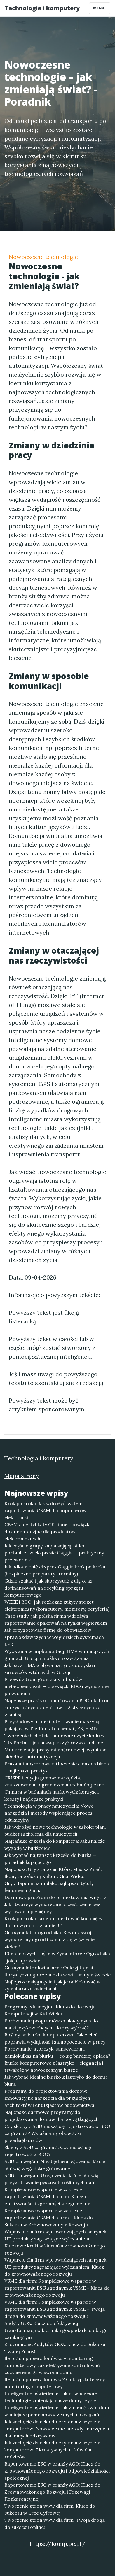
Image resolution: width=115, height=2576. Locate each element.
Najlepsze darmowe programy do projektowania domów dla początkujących (51, 2115)
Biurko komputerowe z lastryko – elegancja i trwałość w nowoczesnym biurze (53, 2066)
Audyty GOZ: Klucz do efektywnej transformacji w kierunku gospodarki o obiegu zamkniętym (56, 2330)
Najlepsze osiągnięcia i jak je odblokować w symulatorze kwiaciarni (52, 1985)
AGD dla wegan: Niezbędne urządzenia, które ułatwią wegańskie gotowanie (54, 2164)
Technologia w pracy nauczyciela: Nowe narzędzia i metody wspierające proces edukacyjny (48, 1813)
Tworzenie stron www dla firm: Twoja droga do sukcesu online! (54, 2523)
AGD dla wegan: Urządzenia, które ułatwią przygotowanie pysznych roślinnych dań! (51, 2178)
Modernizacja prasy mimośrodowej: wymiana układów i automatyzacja (55, 1753)
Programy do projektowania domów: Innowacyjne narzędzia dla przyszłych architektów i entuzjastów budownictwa (49, 2098)
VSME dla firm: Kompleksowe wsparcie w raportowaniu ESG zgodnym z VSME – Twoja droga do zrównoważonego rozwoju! (54, 2309)
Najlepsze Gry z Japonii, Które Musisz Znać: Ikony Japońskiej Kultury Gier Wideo (53, 1872)
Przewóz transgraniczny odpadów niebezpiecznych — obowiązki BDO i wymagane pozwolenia (56, 1686)
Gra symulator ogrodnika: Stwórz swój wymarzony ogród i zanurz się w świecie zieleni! (49, 1939)
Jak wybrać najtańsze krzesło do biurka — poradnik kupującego (50, 1858)
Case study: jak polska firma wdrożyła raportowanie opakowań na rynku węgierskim (55, 1619)
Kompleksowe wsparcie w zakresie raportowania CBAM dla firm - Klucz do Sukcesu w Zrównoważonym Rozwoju (48, 2218)
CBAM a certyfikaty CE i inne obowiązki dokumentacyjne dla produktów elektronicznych (47, 1531)
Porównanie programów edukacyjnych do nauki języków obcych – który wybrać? (51, 2024)
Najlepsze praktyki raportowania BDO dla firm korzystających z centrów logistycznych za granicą (56, 1707)
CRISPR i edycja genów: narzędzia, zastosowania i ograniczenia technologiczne (54, 1781)
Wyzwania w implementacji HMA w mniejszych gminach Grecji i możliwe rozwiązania (56, 1654)
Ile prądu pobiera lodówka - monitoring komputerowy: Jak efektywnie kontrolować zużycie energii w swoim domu (52, 2365)
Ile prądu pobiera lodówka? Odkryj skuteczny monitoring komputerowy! (54, 2382)
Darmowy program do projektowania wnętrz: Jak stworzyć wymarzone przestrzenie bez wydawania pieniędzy (55, 1904)
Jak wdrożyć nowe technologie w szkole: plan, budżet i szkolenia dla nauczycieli (55, 1830)
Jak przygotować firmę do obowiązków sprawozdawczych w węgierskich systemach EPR (54, 1637)
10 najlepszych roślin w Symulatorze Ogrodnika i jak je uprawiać (57, 1957)
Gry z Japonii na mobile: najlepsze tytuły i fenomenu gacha (50, 1886)
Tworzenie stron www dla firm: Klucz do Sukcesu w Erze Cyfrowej (49, 2509)
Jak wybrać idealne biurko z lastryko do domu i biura (55, 2080)
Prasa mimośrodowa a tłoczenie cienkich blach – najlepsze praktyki (56, 1767)
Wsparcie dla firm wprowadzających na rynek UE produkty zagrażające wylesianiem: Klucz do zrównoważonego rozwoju (55, 2267)
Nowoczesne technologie (43, 257)
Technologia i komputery (42, 8)
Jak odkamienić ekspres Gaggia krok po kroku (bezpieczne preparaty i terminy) (54, 1570)
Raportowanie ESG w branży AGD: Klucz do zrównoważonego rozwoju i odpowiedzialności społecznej (57, 2471)
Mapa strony (21, 1475)
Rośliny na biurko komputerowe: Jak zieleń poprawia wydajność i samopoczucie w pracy (54, 2038)
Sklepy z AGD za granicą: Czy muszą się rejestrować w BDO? (47, 2150)
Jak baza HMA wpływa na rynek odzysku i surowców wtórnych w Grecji (49, 1668)
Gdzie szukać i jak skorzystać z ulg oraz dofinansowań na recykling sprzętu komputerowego (48, 1588)
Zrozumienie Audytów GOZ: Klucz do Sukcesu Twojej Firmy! (54, 2347)
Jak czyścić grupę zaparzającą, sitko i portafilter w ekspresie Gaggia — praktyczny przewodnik (54, 1553)
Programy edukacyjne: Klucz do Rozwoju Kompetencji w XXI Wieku (49, 2010)
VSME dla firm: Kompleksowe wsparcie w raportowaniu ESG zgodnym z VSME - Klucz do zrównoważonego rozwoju (57, 2288)
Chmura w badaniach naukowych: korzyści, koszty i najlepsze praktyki (51, 1795)
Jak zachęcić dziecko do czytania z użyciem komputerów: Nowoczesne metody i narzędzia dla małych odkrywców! (56, 2429)
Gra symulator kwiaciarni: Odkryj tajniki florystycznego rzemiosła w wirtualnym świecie (57, 1971)
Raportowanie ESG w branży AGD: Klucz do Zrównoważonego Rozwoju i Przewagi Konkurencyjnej (52, 2492)
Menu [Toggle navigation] (99, 8)
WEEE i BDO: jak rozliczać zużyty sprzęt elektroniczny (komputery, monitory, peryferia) (56, 1605)
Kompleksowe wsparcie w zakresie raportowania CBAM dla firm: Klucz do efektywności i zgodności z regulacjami (48, 2196)
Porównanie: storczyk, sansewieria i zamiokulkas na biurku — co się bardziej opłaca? (57, 2052)
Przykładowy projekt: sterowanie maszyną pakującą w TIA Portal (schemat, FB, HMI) (51, 1725)
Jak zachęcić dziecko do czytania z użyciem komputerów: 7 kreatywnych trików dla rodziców (52, 2450)
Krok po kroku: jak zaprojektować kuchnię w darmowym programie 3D (53, 1921)
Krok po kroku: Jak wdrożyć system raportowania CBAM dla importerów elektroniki (45, 1510)
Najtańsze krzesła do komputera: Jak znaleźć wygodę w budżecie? (54, 1844)
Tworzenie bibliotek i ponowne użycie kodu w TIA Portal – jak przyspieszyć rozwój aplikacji (55, 1739)
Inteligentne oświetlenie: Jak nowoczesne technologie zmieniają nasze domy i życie (50, 2396)
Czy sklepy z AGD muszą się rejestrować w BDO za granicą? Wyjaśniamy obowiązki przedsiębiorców (57, 2133)
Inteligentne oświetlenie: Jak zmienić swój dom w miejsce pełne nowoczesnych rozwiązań (56, 2411)
